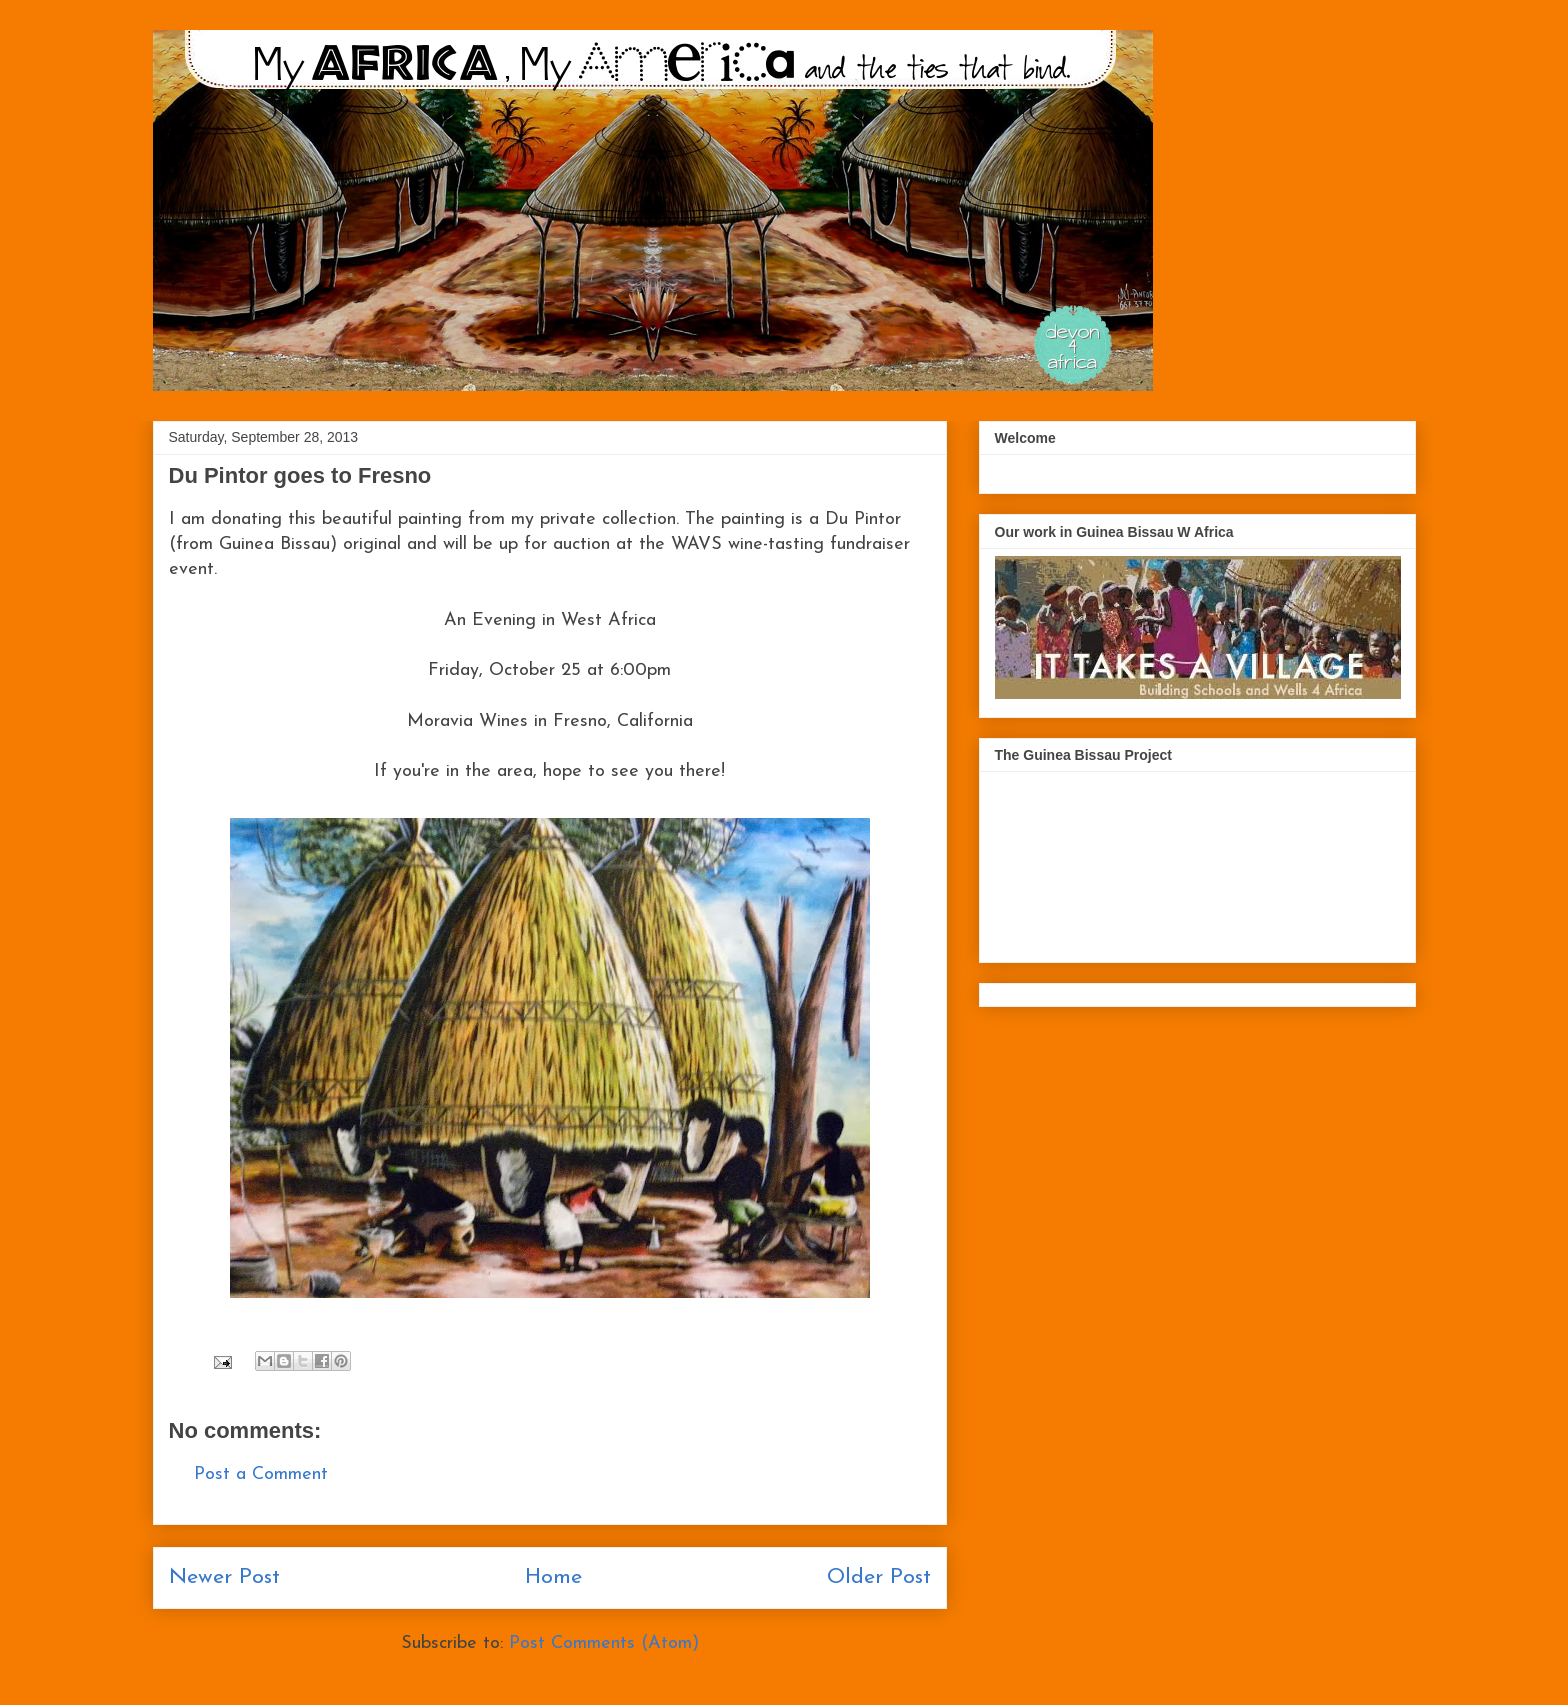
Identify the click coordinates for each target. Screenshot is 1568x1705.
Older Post (879, 1577)
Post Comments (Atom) (604, 1643)
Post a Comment (261, 1474)
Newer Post (224, 1577)
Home (553, 1577)
